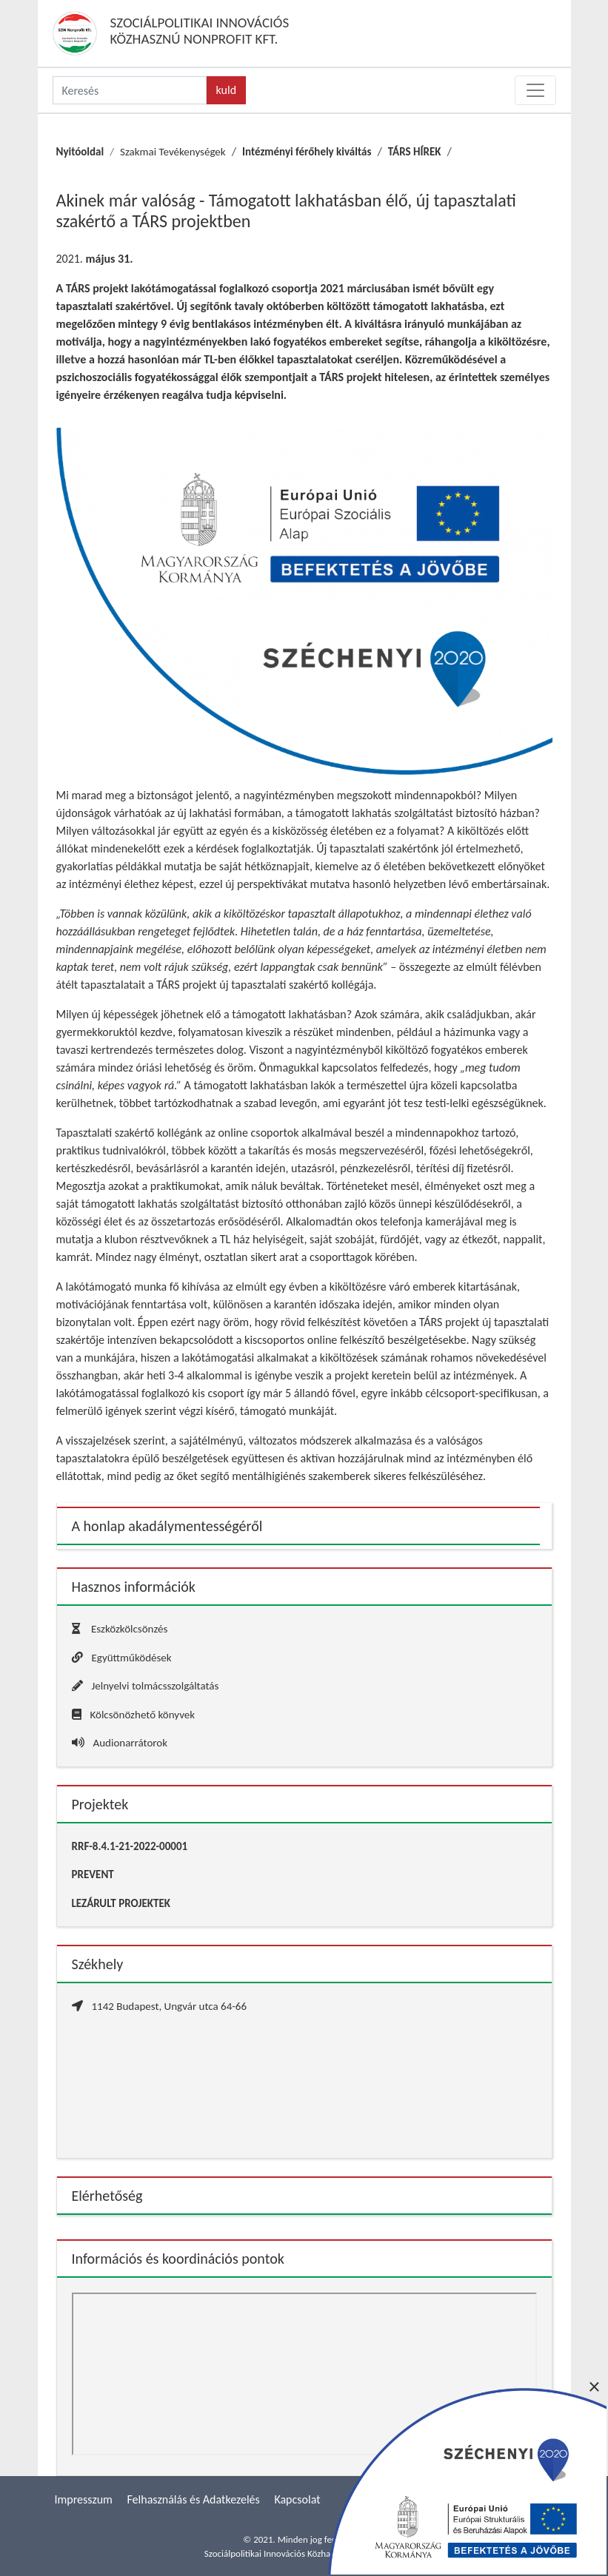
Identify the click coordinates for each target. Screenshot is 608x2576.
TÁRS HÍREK (414, 151)
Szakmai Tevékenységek (173, 151)
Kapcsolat (297, 2499)
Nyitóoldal (80, 151)
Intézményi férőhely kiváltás (306, 151)
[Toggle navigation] (535, 90)
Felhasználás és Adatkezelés (193, 2499)
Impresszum (84, 2499)
